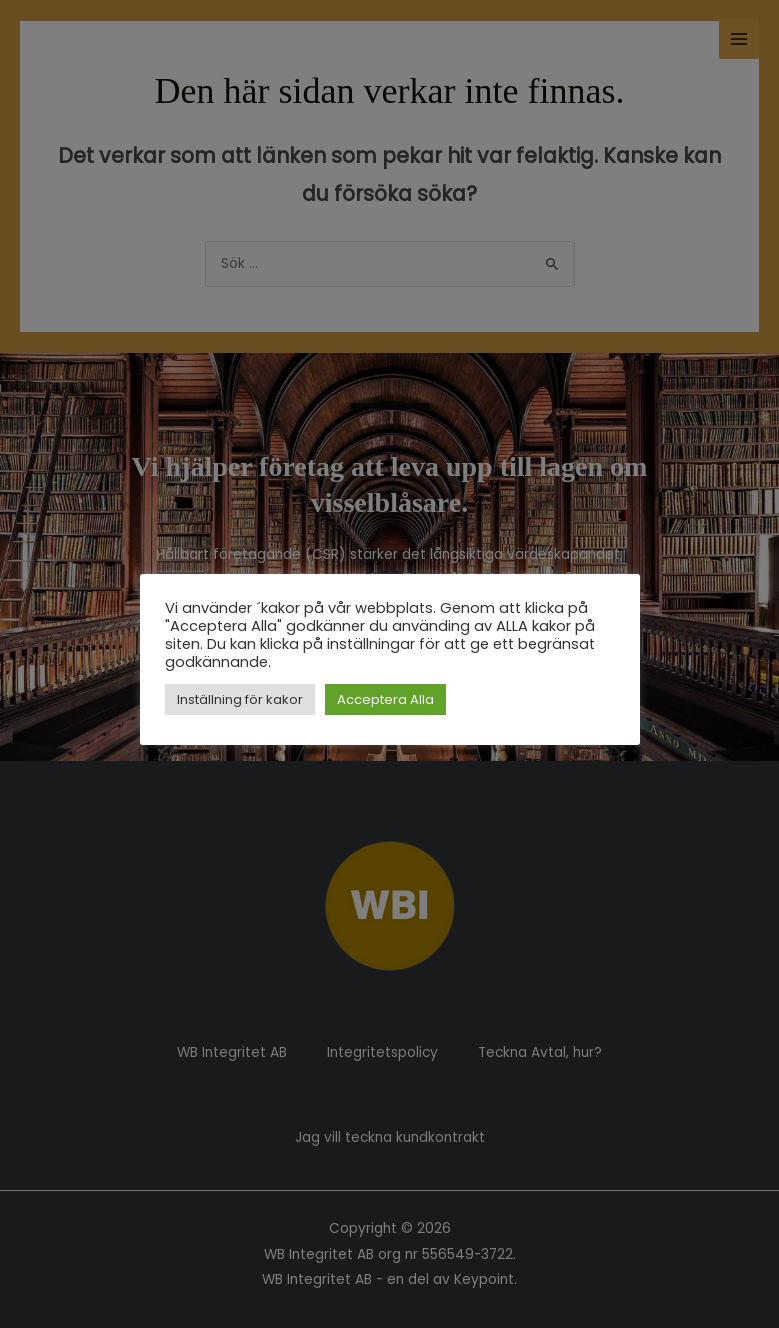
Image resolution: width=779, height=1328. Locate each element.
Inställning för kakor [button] (240, 699)
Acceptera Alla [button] (385, 699)
